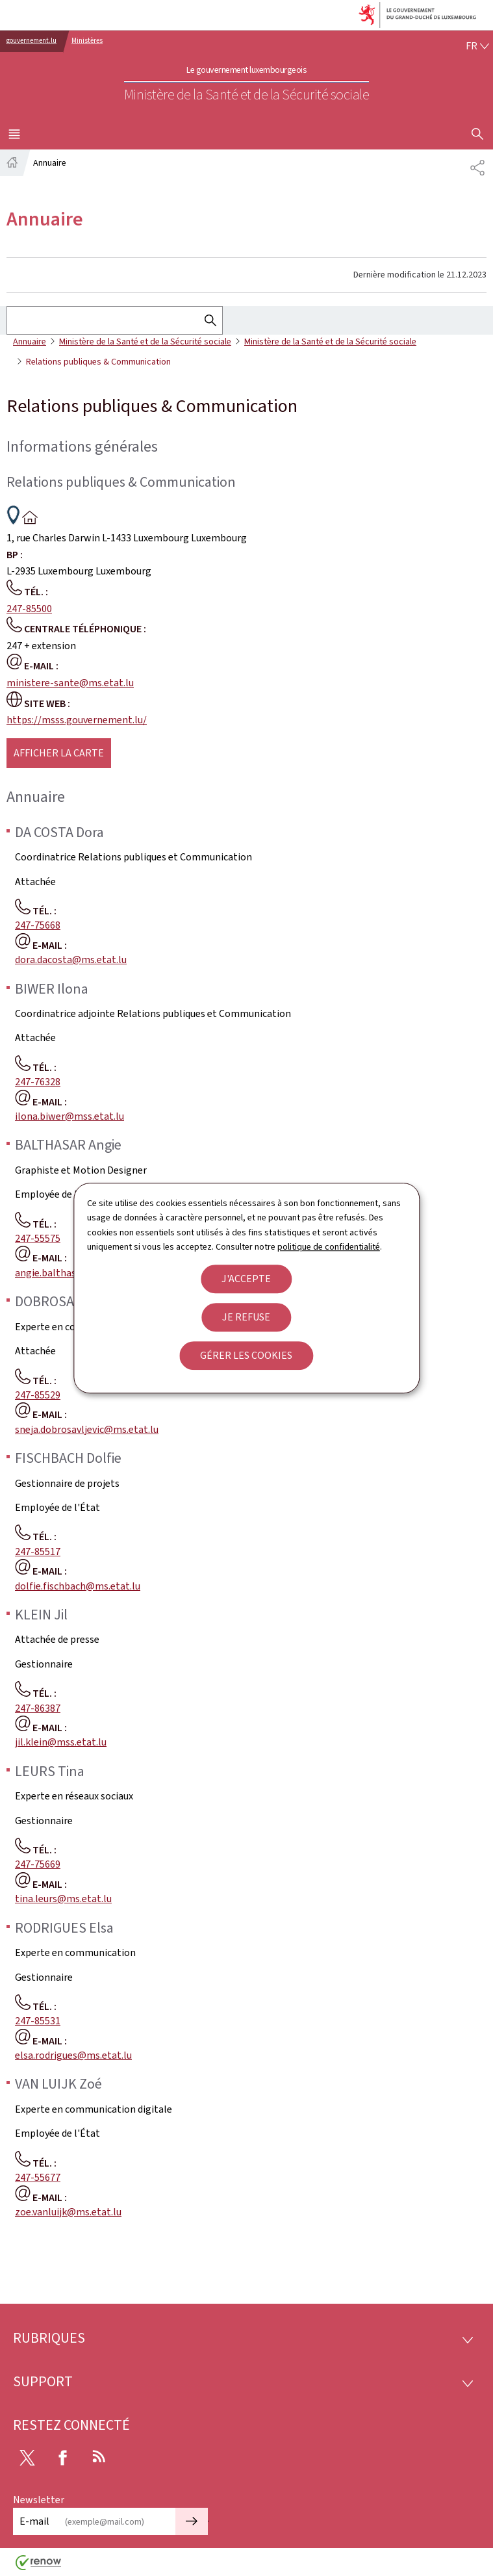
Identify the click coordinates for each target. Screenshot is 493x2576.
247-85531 (37, 2021)
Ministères (87, 40)
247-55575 (37, 1238)
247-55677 (37, 2177)
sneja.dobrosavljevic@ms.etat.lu (86, 1429)
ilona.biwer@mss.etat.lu (69, 1116)
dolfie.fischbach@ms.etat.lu (77, 1586)
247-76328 (37, 1081)
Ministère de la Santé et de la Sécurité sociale (145, 341)
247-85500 (29, 608)
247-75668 (37, 925)
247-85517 (37, 1551)
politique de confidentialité (328, 1247)
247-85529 (37, 1395)
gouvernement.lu (31, 40)
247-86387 (37, 1708)
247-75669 (37, 1864)
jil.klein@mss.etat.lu (61, 1742)
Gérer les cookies (246, 1355)
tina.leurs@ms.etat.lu (63, 1898)
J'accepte (246, 1278)
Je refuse (246, 1317)
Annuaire (29, 341)
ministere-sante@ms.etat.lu (70, 682)
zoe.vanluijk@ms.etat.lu (68, 2212)
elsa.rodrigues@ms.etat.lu (73, 2055)
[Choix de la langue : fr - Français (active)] (477, 46)
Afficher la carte (59, 753)
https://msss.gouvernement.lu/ (76, 720)
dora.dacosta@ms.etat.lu (71, 959)
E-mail (34, 2521)
